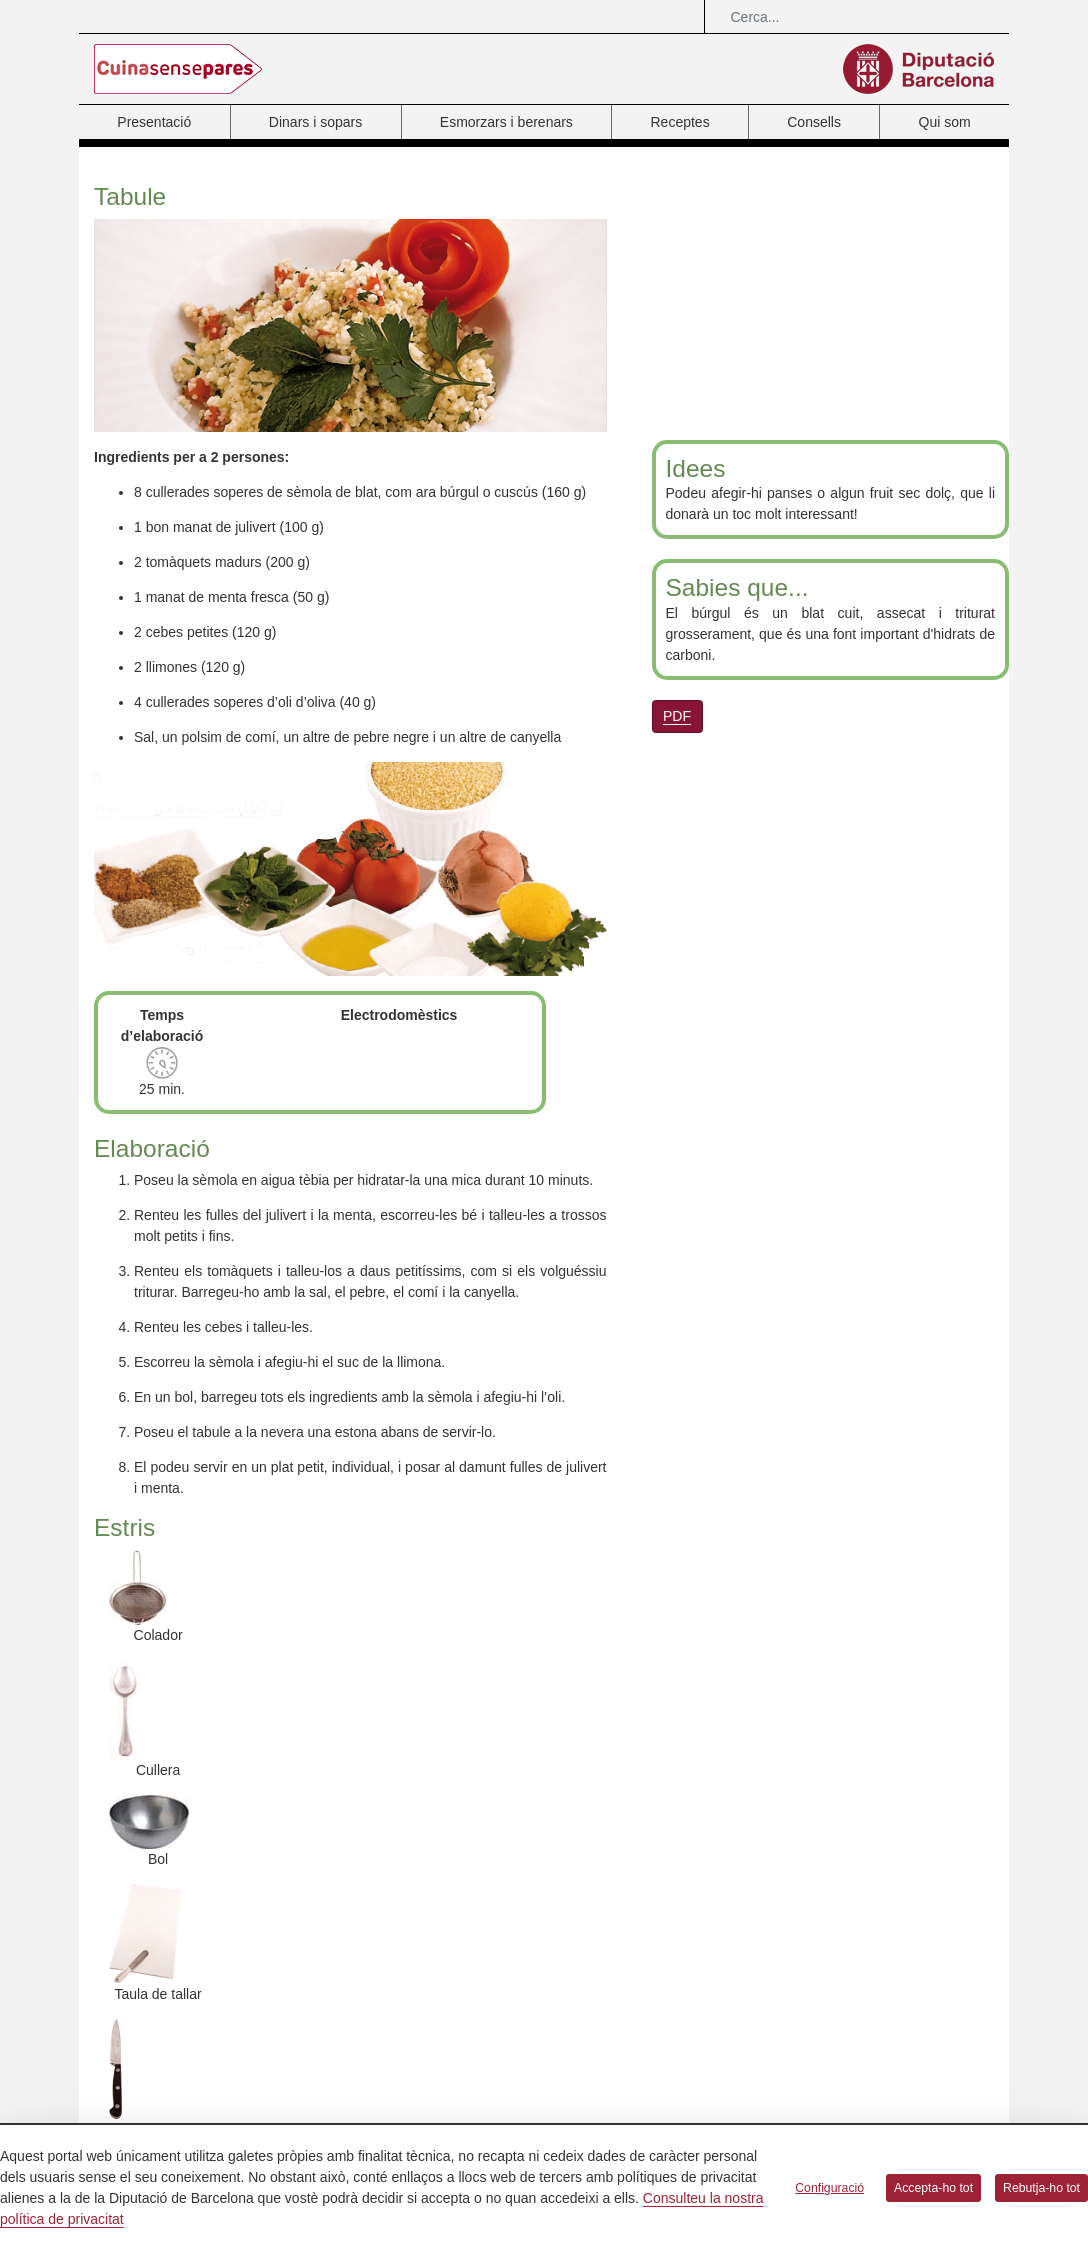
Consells (814, 122)
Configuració (829, 2188)
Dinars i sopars (315, 122)
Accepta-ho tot (933, 2188)
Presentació (154, 122)
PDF (677, 716)
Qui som (945, 122)
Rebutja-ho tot (1041, 2188)
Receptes (679, 122)
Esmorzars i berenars (506, 122)
